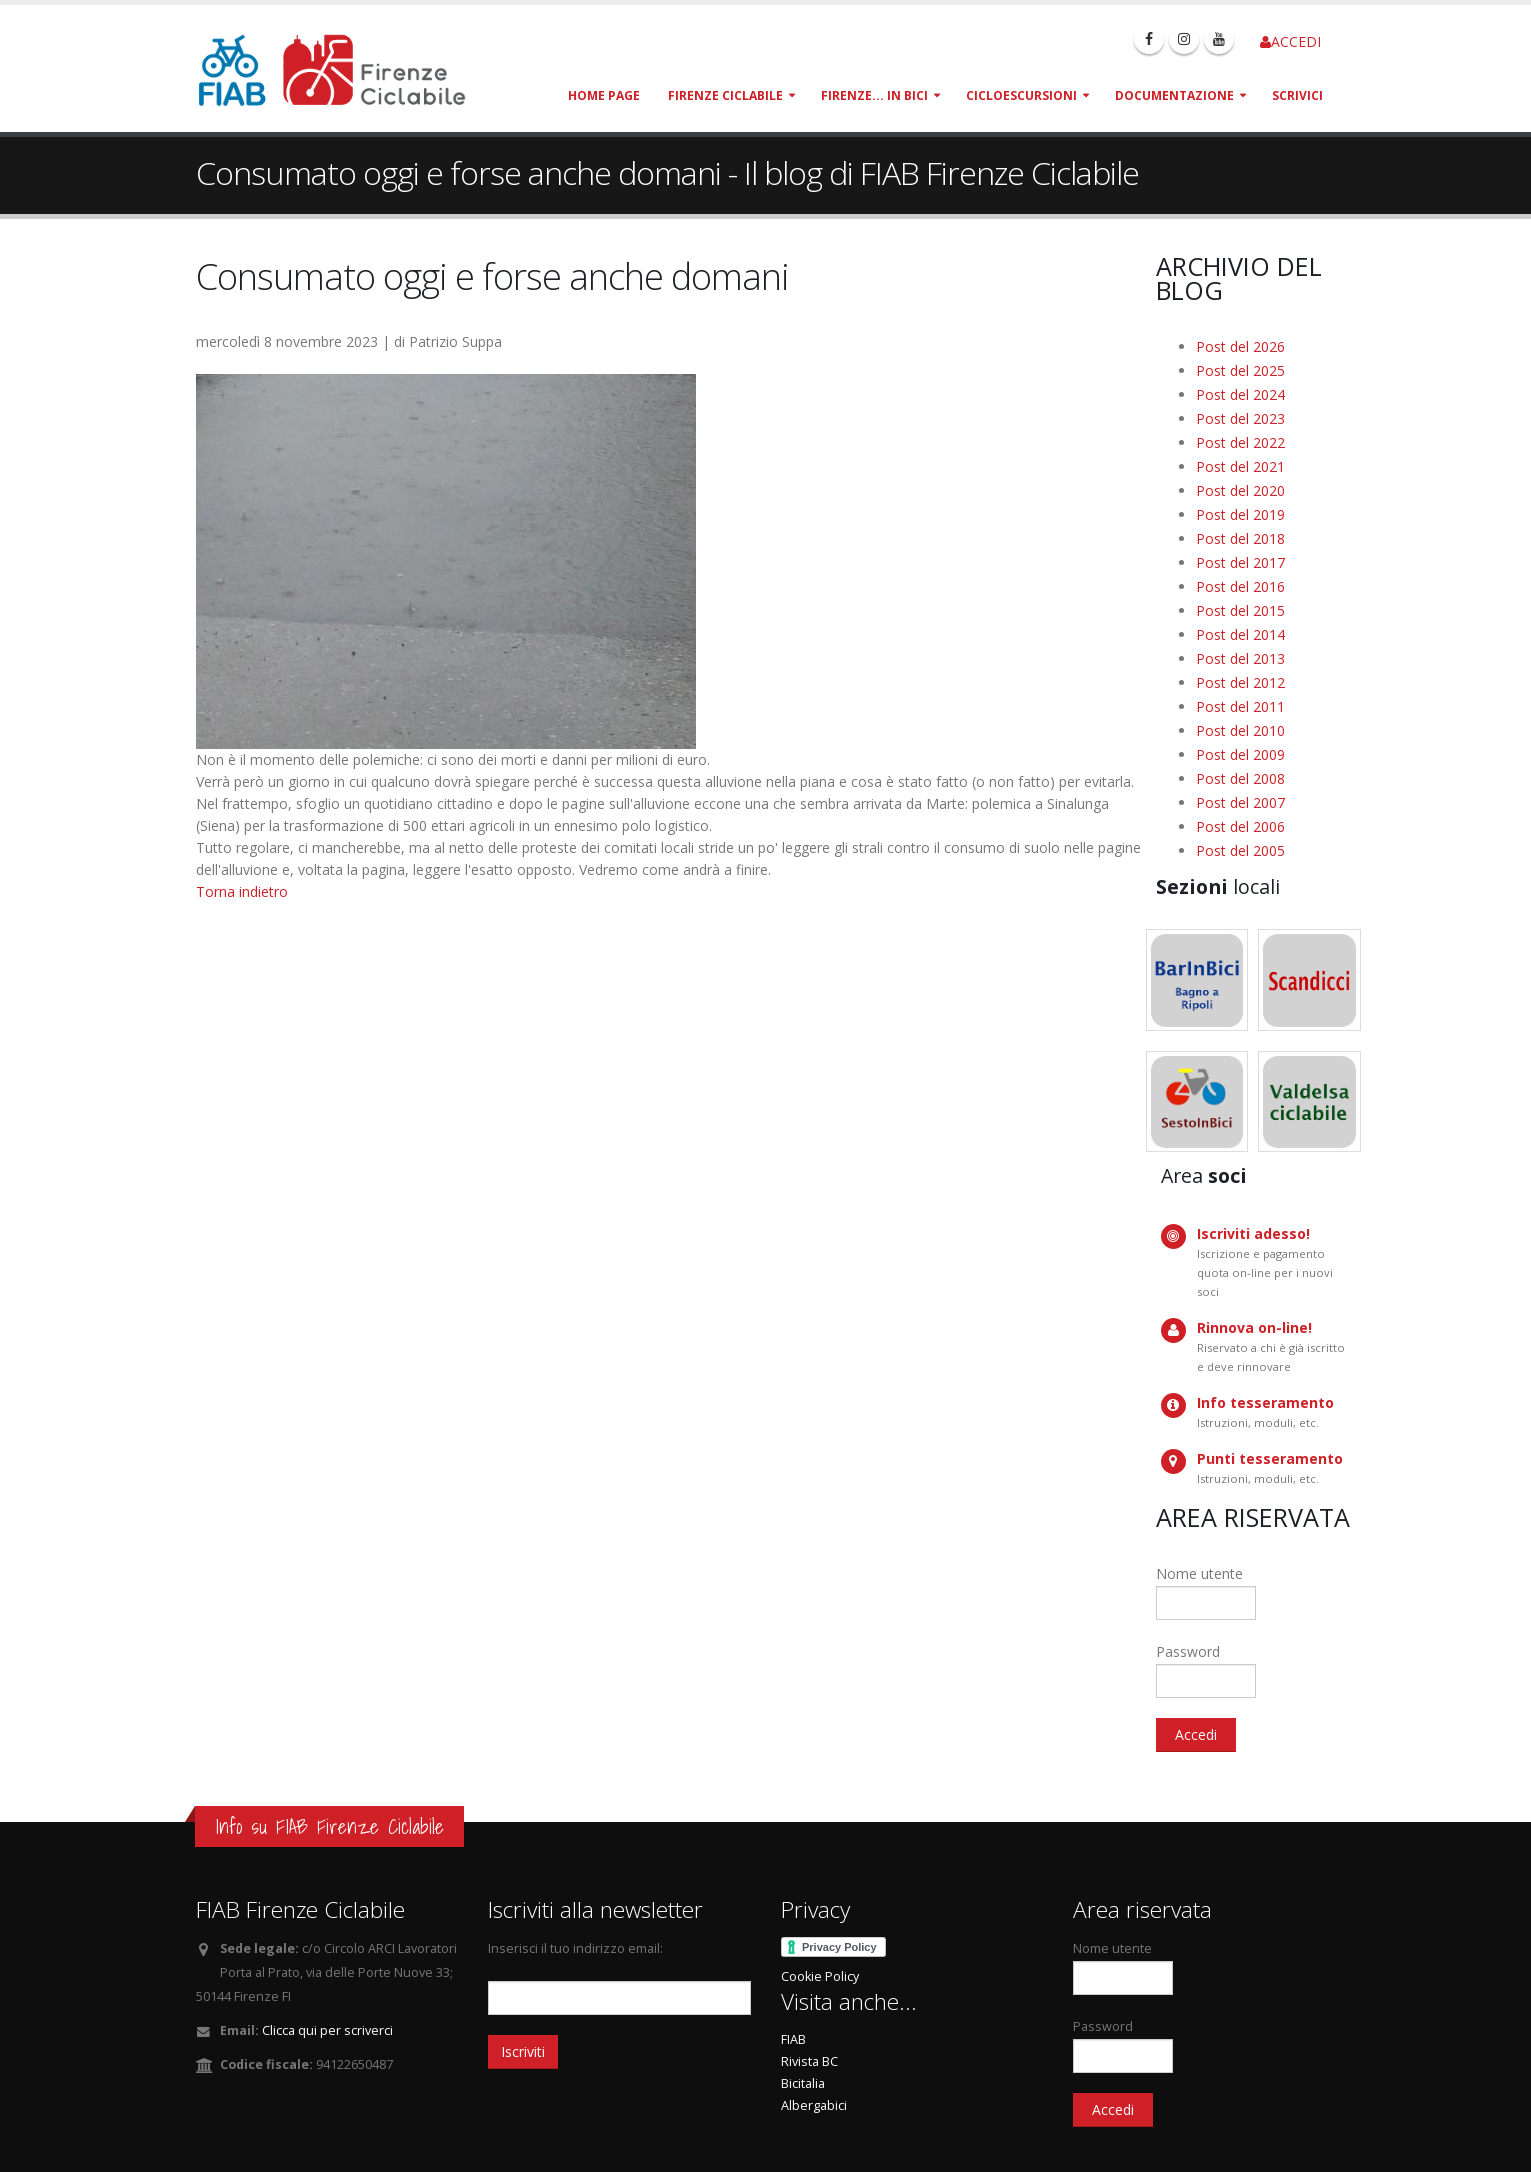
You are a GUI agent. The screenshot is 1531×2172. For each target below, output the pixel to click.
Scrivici (1297, 95)
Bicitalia (803, 2083)
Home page (604, 95)
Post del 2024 (1240, 394)
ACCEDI (1290, 41)
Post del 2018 (1240, 538)
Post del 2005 (1240, 850)
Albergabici (814, 2105)
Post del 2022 (1240, 442)
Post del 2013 (1240, 658)
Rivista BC (809, 2061)
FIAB (793, 2039)
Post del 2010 (1240, 730)
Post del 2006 (1240, 826)
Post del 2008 (1240, 778)
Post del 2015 (1240, 610)
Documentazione (1174, 95)
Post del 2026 (1240, 346)
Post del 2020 (1240, 490)
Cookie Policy (820, 1976)
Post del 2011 (1240, 706)
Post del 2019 (1240, 514)
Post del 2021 (1240, 466)
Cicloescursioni (1021, 95)
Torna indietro (242, 891)
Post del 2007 (1240, 802)
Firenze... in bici (874, 95)
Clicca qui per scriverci (327, 2030)
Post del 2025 (1240, 370)
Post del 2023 (1240, 418)
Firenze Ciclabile (725, 95)
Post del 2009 (1240, 754)
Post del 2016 (1240, 586)
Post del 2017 (1240, 562)
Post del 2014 (1240, 634)
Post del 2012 (1240, 682)
